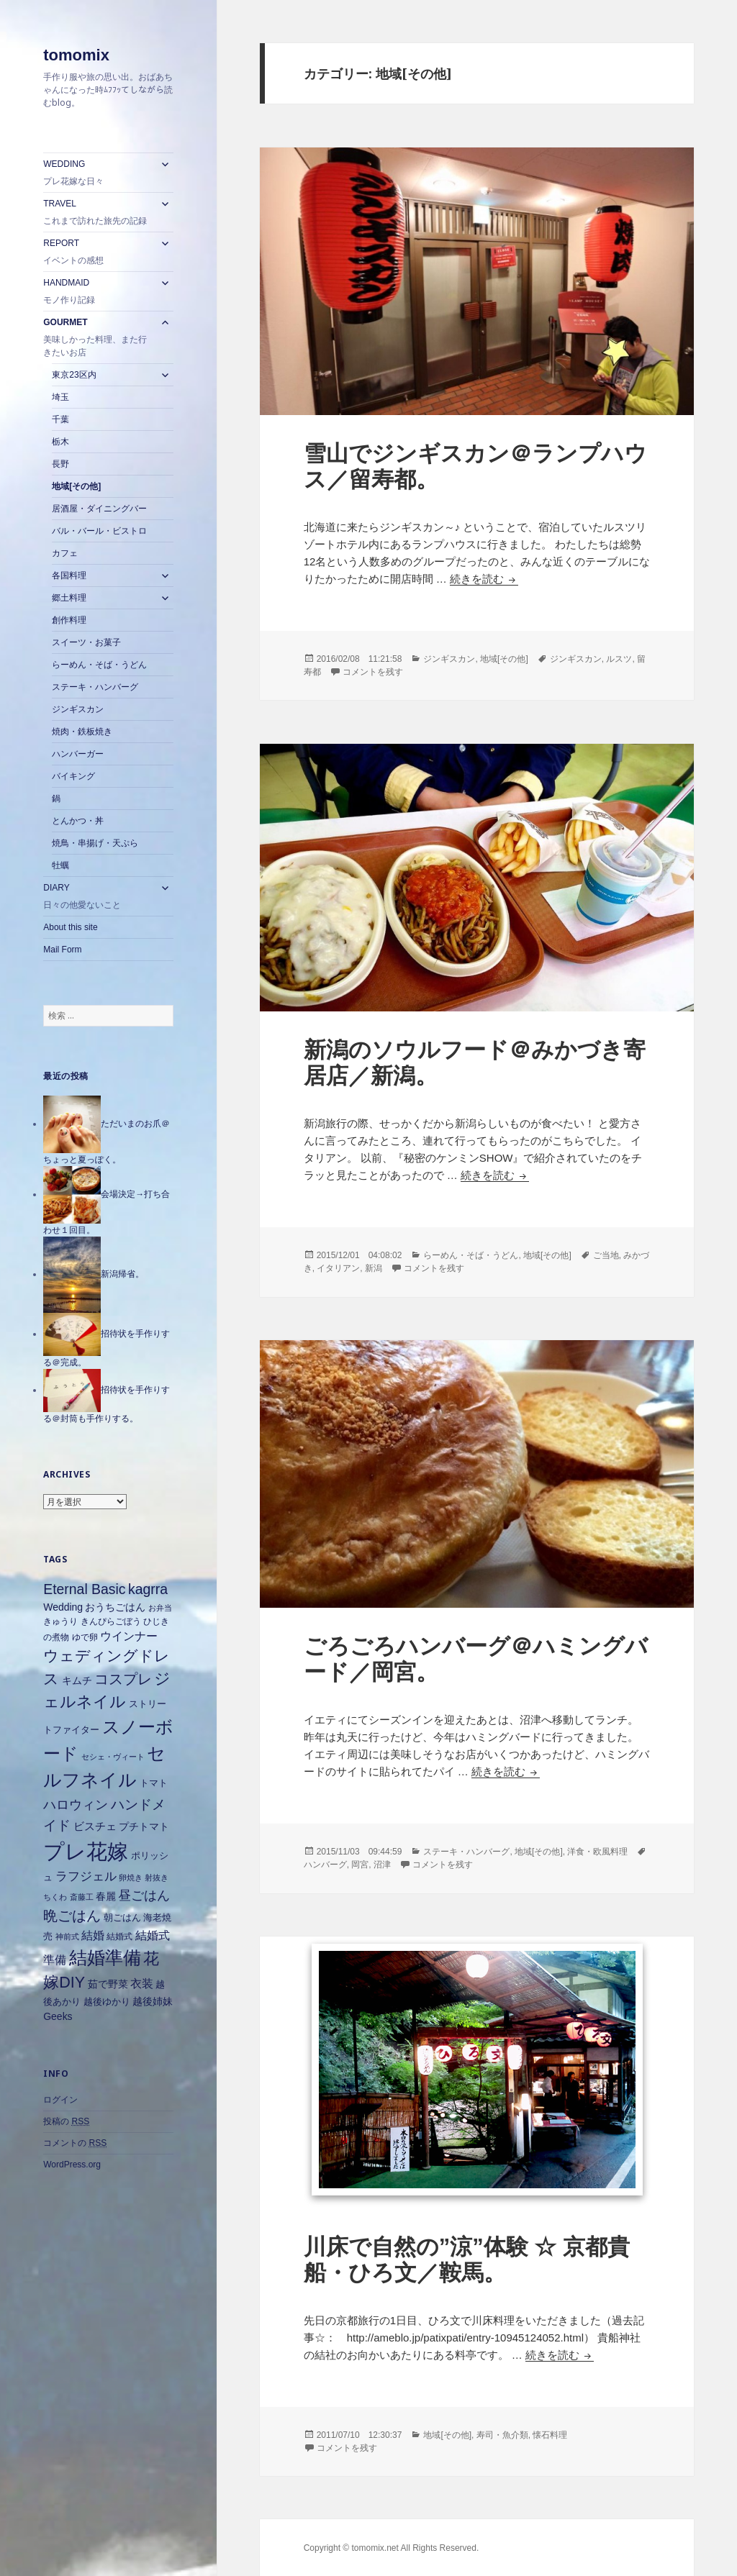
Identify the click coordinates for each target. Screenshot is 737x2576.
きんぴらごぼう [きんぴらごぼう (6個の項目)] (111, 1621)
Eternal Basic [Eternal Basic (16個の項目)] (84, 1589)
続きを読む (484, 579)
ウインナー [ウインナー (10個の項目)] (129, 1636)
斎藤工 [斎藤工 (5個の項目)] (82, 1897)
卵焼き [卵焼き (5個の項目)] (131, 1877)
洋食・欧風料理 (597, 1852)
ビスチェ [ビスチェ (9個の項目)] (95, 1826)
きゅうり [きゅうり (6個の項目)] (60, 1621)
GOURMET (97, 338)
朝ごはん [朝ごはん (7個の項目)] (122, 1917)
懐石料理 (550, 2435)
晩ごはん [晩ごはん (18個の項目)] (72, 1916)
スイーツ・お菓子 (86, 642)
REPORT (97, 252)
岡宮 (359, 1865)
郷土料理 (69, 598)
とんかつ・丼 (78, 821)
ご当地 (606, 1255)
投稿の (66, 2121)
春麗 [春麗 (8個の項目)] (106, 1896)
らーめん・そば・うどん (99, 665)
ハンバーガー (78, 754)
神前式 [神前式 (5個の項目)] (67, 1936)
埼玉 (60, 397)
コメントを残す (373, 672)
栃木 (60, 442)
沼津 (382, 1865)
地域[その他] (76, 486)
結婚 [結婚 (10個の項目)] (92, 1935)
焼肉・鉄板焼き (82, 732)
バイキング (73, 776)
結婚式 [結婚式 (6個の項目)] (119, 1936)
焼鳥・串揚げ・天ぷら (95, 843)
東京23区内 (74, 375)
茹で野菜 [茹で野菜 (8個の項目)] (108, 1984)
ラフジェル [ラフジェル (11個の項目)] (86, 1876)
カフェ (65, 553)
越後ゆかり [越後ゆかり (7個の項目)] (106, 2001)
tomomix (76, 55)
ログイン (60, 2100)
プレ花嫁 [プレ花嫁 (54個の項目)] (85, 1851)
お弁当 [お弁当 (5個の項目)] (160, 1607)
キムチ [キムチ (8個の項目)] (77, 1680)
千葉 (60, 419)
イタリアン (338, 1268)
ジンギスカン (78, 709)
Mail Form (62, 950)
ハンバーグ (325, 1865)
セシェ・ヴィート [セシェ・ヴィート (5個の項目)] (113, 1756)
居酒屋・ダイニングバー (99, 509)
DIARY (97, 897)
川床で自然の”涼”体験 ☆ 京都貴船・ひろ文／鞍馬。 (467, 2259)
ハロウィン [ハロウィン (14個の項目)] (75, 1804)
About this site (70, 927)
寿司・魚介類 (502, 2435)
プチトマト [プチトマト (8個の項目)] (144, 1826)
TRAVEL (97, 213)
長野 (60, 464)
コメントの (75, 2143)
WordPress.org (72, 2164)
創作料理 (69, 620)
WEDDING (97, 173)
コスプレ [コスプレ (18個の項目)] (123, 1679)
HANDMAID (97, 292)
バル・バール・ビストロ (99, 531)
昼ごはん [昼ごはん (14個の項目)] (144, 1895)
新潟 (373, 1268)
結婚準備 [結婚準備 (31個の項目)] (105, 1957)
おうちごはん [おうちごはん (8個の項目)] (115, 1607)
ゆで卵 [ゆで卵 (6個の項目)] (85, 1637)
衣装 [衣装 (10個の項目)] (141, 1983)
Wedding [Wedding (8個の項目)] (63, 1607)
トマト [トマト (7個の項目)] (154, 1783)
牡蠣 (60, 865)
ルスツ (619, 659)
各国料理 (69, 575)
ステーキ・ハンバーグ (95, 687)
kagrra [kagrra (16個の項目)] (148, 1589)
